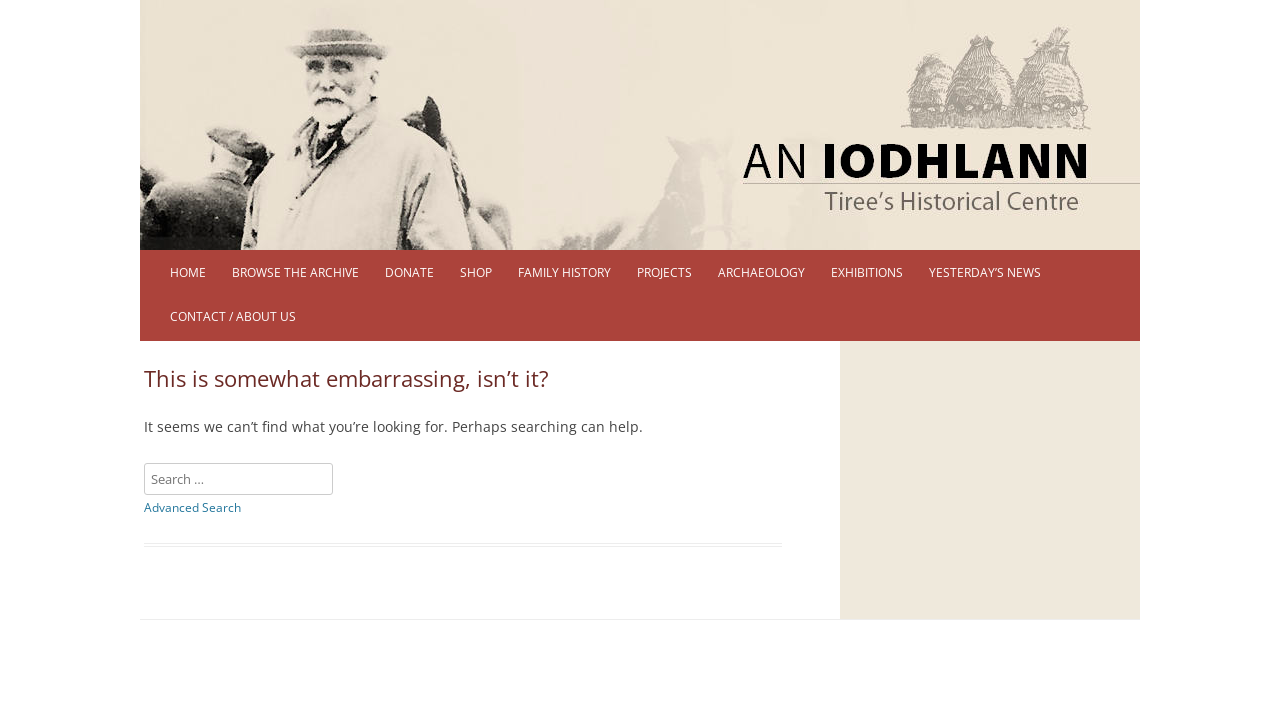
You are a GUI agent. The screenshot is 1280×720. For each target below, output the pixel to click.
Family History (564, 272)
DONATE (409, 272)
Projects (664, 272)
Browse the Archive (295, 272)
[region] (640, 125)
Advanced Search (192, 507)
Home (188, 272)
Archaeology (761, 272)
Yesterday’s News (985, 272)
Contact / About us (233, 316)
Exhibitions (867, 272)
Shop (476, 272)
